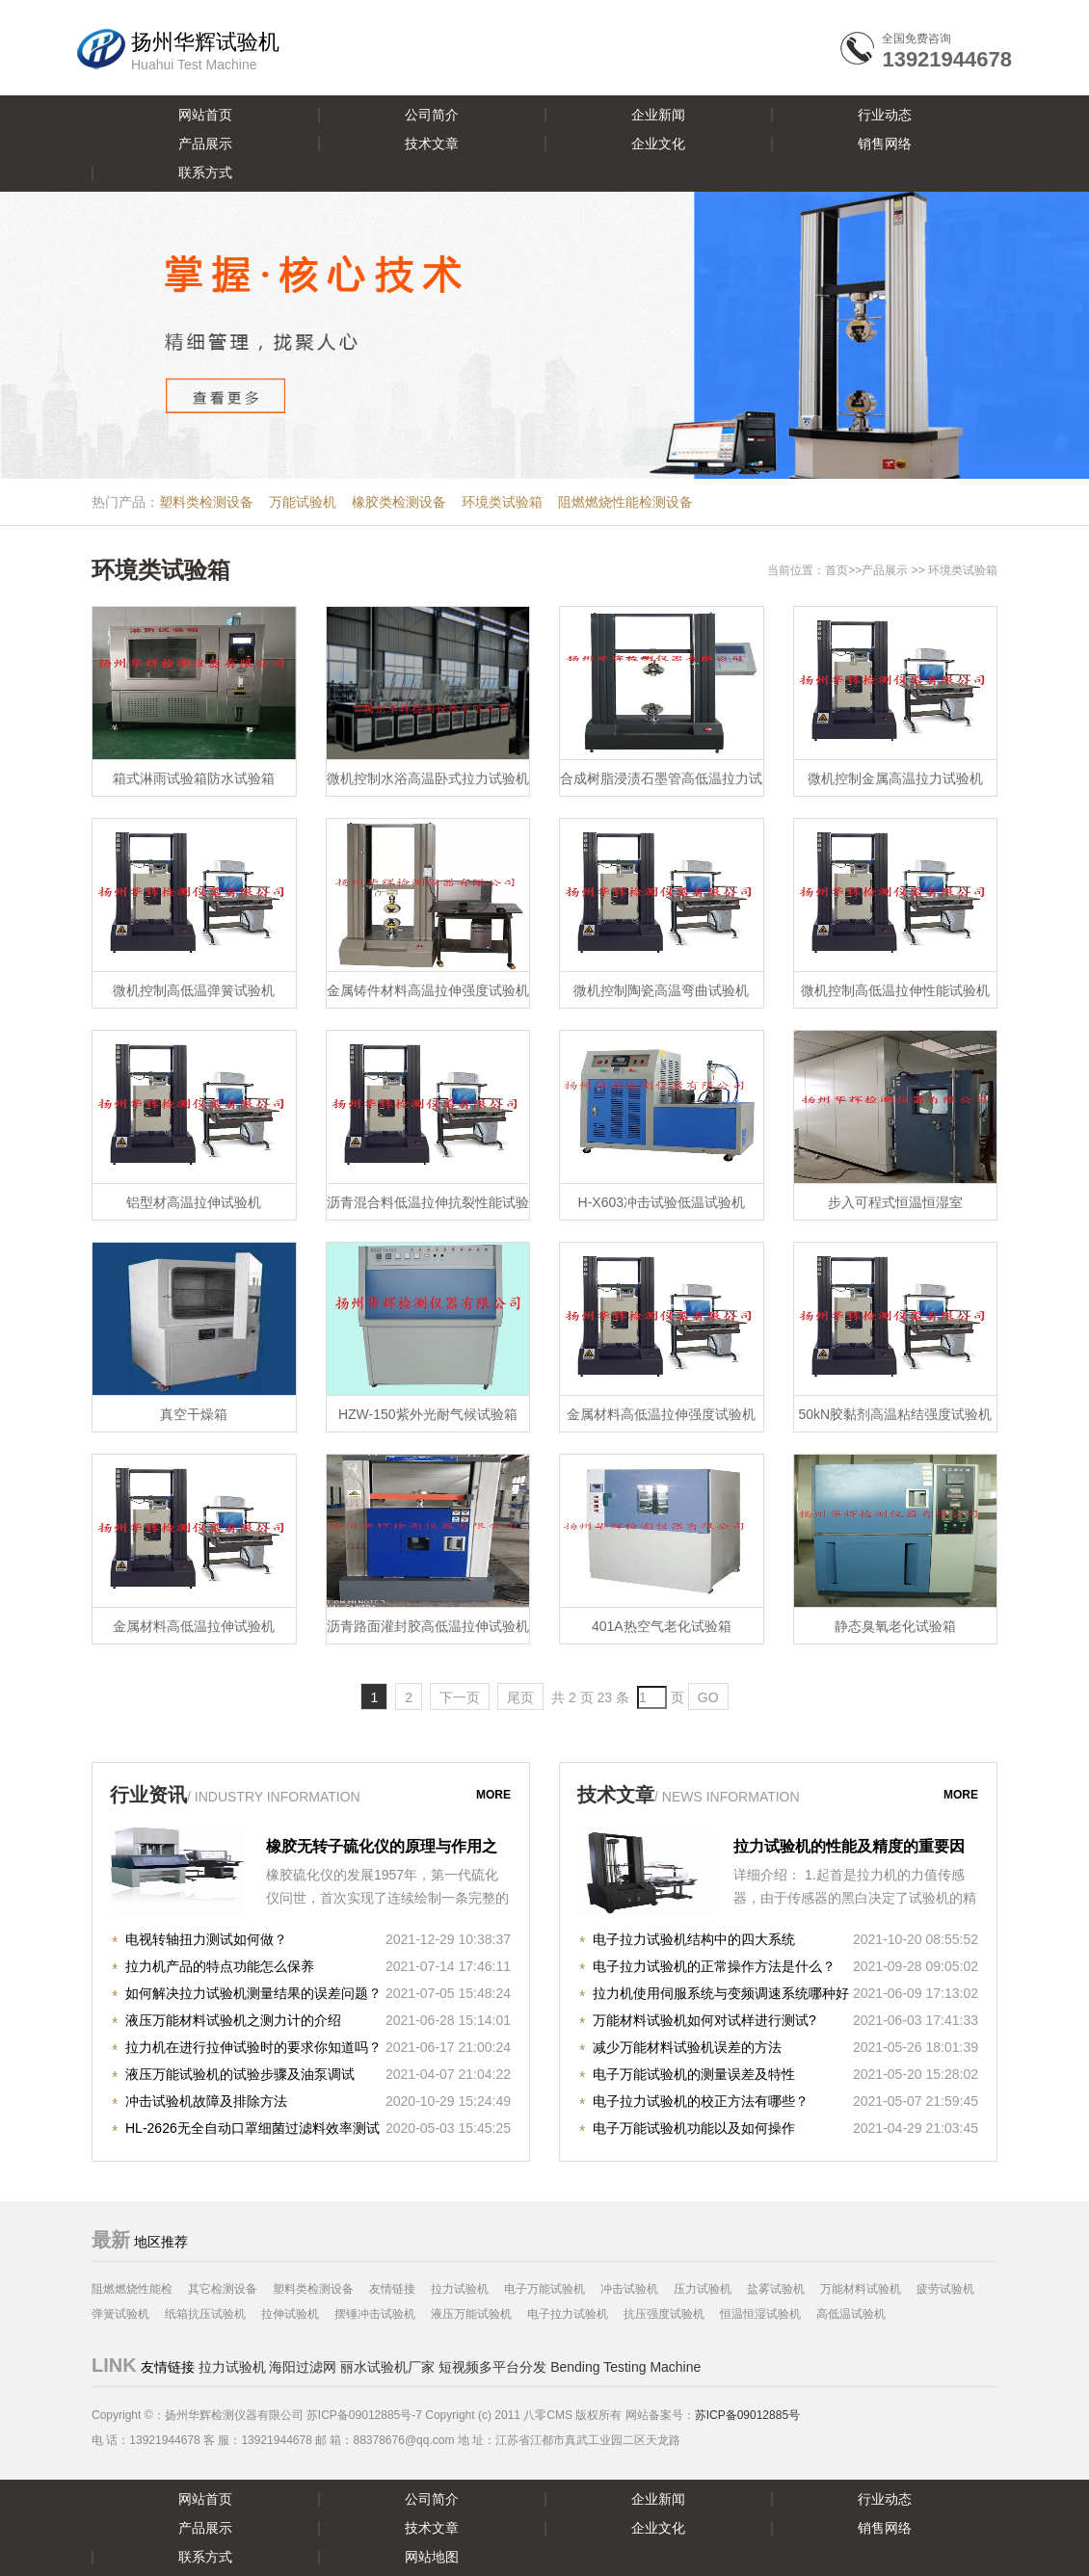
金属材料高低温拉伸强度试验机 (661, 1414)
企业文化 (658, 143)
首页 (836, 570)
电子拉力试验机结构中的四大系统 (694, 1939)
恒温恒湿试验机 (760, 2314)
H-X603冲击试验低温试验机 (661, 1202)
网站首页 (205, 114)
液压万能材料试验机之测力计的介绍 (233, 2020)
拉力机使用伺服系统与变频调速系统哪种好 (721, 1993)
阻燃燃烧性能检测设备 (625, 502)
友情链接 (392, 2289)
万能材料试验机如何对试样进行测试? (704, 2020)
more (493, 1794)
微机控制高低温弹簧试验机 (194, 990)
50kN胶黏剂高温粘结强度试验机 (895, 1414)
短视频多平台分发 (492, 2367)
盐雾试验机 (776, 2289)
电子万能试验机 (544, 2289)
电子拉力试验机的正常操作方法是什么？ (714, 1966)
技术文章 (432, 143)
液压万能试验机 (471, 2314)
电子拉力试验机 (567, 2314)
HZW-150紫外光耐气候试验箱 (428, 1414)
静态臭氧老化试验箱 (895, 1626)
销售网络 (885, 143)
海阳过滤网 (302, 2367)
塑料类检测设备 (206, 502)
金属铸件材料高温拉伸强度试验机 (428, 990)
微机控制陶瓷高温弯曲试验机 (661, 990)
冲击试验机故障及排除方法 (206, 2101)
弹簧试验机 (120, 2314)
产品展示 (205, 143)
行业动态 (885, 114)
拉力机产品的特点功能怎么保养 (219, 1966)
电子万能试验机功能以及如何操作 (694, 2128)
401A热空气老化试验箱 (661, 1626)
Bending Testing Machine (625, 2367)
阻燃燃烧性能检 (132, 2289)
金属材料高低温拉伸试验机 (194, 1626)
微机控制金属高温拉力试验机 (895, 778)
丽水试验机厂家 (387, 2367)
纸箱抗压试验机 (205, 2314)
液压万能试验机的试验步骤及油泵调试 (240, 2074)
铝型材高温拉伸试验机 (193, 1202)
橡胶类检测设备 (399, 502)
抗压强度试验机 (664, 2314)
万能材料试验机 (860, 2289)
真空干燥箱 (193, 1414)
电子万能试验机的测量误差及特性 (694, 2074)
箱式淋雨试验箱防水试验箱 (194, 778)
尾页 (520, 1697)
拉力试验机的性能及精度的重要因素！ (849, 1848)
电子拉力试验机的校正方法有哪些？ (701, 2101)
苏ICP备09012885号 (747, 2415)
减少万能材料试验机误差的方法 (687, 2047)
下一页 (459, 1697)
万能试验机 (302, 502)
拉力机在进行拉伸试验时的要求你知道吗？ (253, 2047)
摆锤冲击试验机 (374, 2314)
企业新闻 (658, 114)
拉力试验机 (460, 2289)
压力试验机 (702, 2289)
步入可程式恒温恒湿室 (895, 1202)
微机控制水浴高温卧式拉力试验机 (428, 778)
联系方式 (205, 172)
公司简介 (432, 114)
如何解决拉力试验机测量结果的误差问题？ (253, 1993)
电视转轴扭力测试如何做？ (206, 1939)
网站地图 (432, 2556)
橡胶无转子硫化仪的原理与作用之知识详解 (381, 1848)
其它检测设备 (222, 2289)
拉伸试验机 (290, 2314)
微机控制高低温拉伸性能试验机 (895, 990)
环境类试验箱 (502, 502)
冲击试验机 (629, 2289)
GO (708, 1697)
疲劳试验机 (945, 2289)
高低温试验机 (851, 2314)
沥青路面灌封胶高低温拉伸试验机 (428, 1626)
